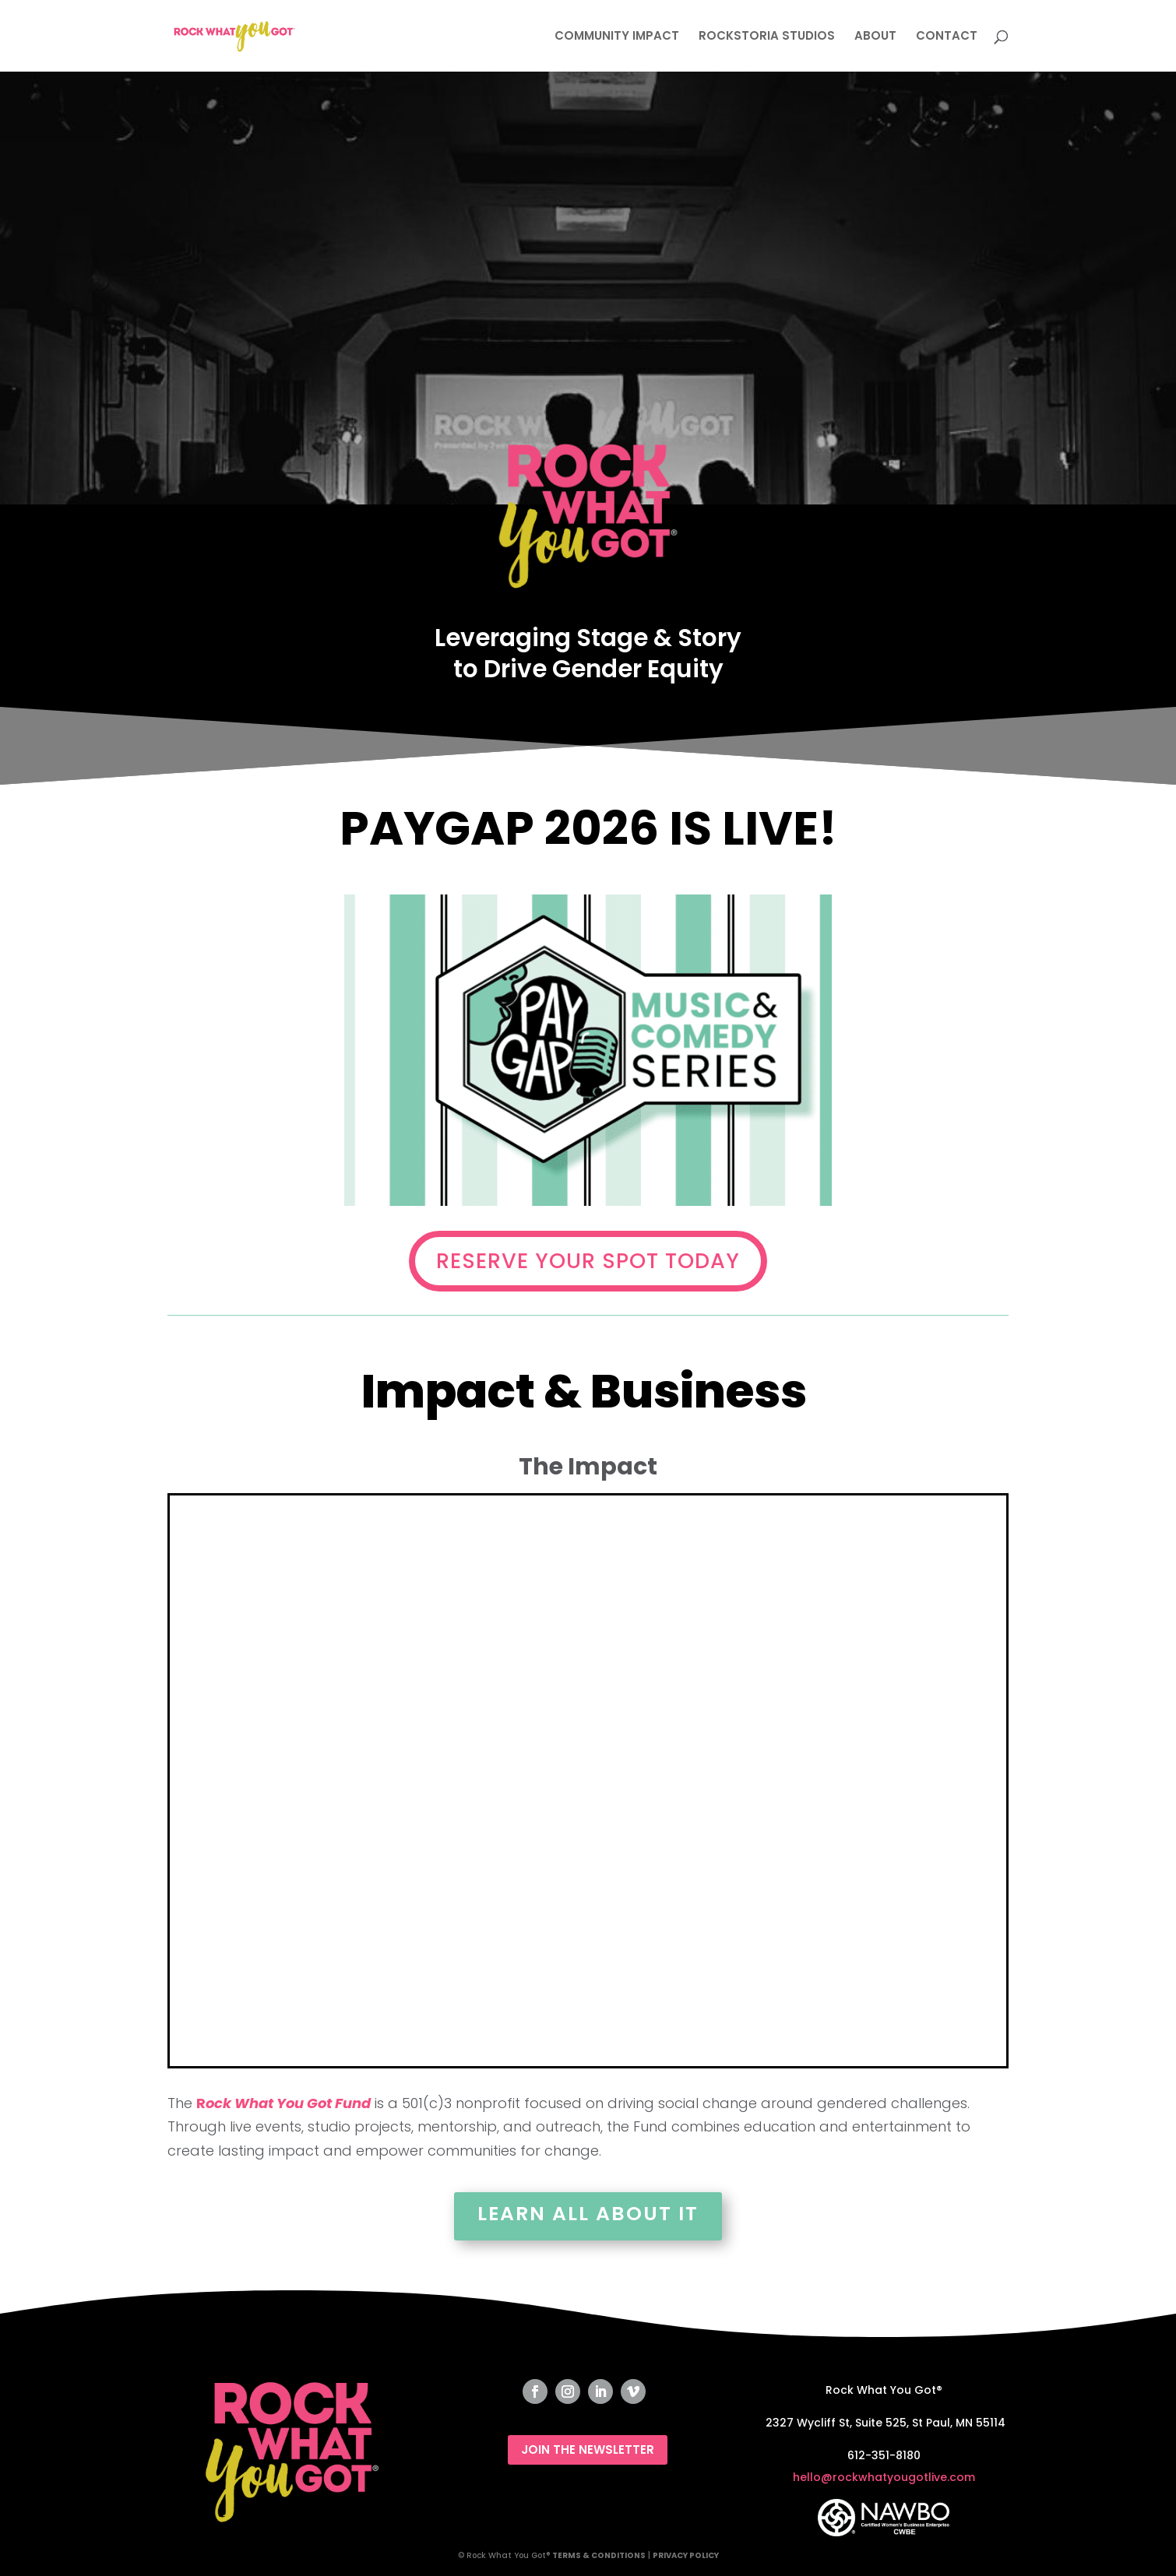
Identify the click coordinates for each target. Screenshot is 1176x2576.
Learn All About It (588, 2213)
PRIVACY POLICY (686, 2555)
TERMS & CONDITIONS (599, 2555)
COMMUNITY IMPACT (617, 37)
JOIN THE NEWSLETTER (587, 2449)
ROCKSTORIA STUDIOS (767, 37)
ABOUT (875, 37)
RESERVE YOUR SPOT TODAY (588, 1260)
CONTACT (946, 37)
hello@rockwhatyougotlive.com (884, 2477)
